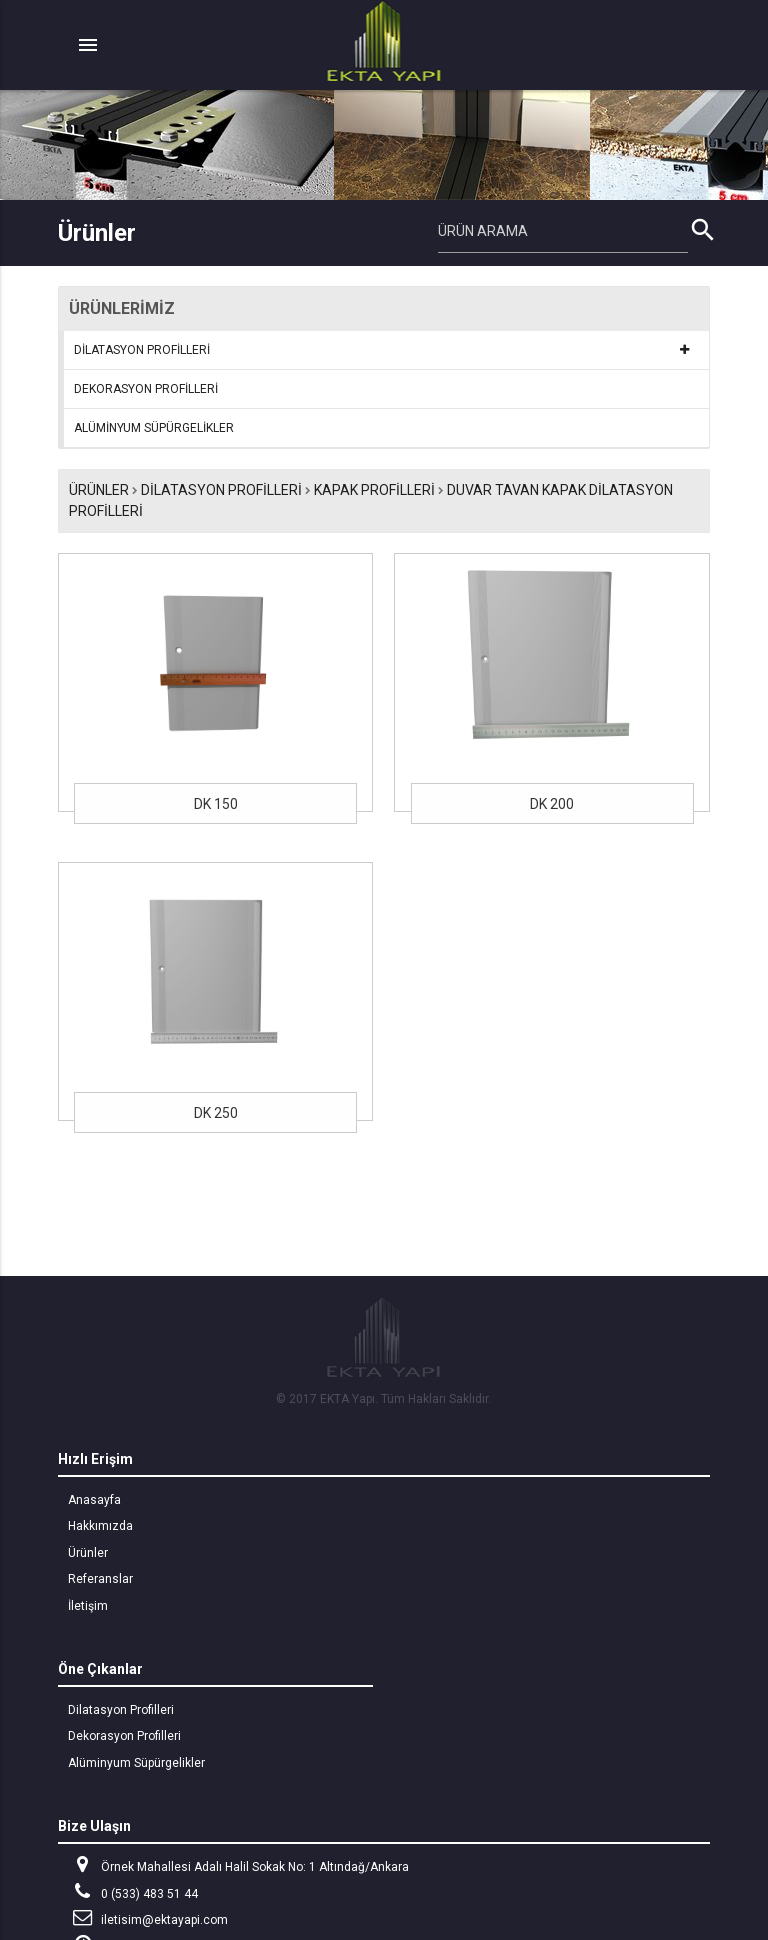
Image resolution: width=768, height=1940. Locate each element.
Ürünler (99, 490)
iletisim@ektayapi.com (148, 1917)
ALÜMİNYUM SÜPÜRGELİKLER (154, 428)
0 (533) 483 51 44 (133, 1891)
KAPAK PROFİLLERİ (374, 490)
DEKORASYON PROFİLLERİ (146, 389)
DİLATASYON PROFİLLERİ (142, 350)
